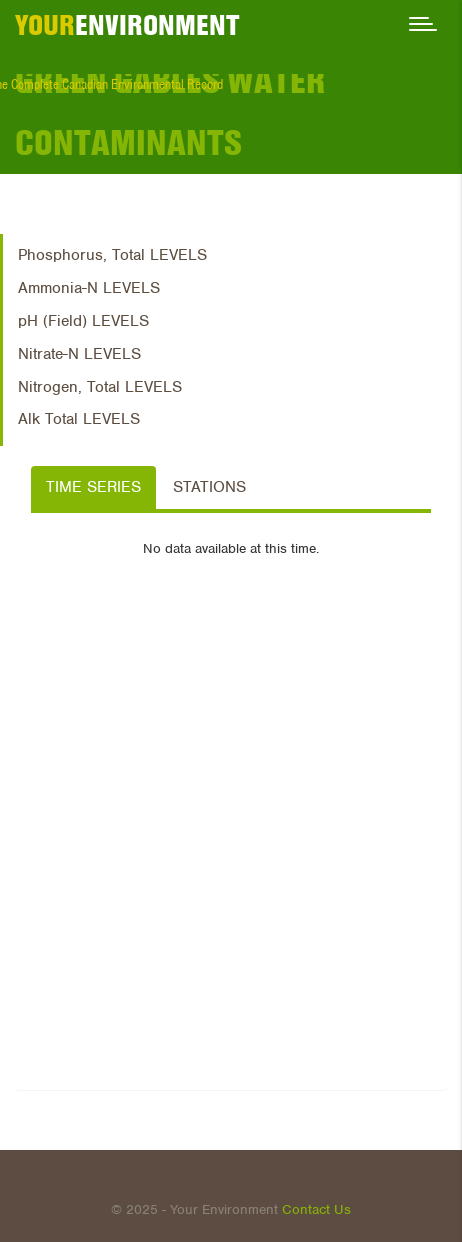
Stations (209, 487)
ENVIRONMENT (127, 25)
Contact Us (316, 1209)
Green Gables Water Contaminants (170, 111)
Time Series (93, 487)
